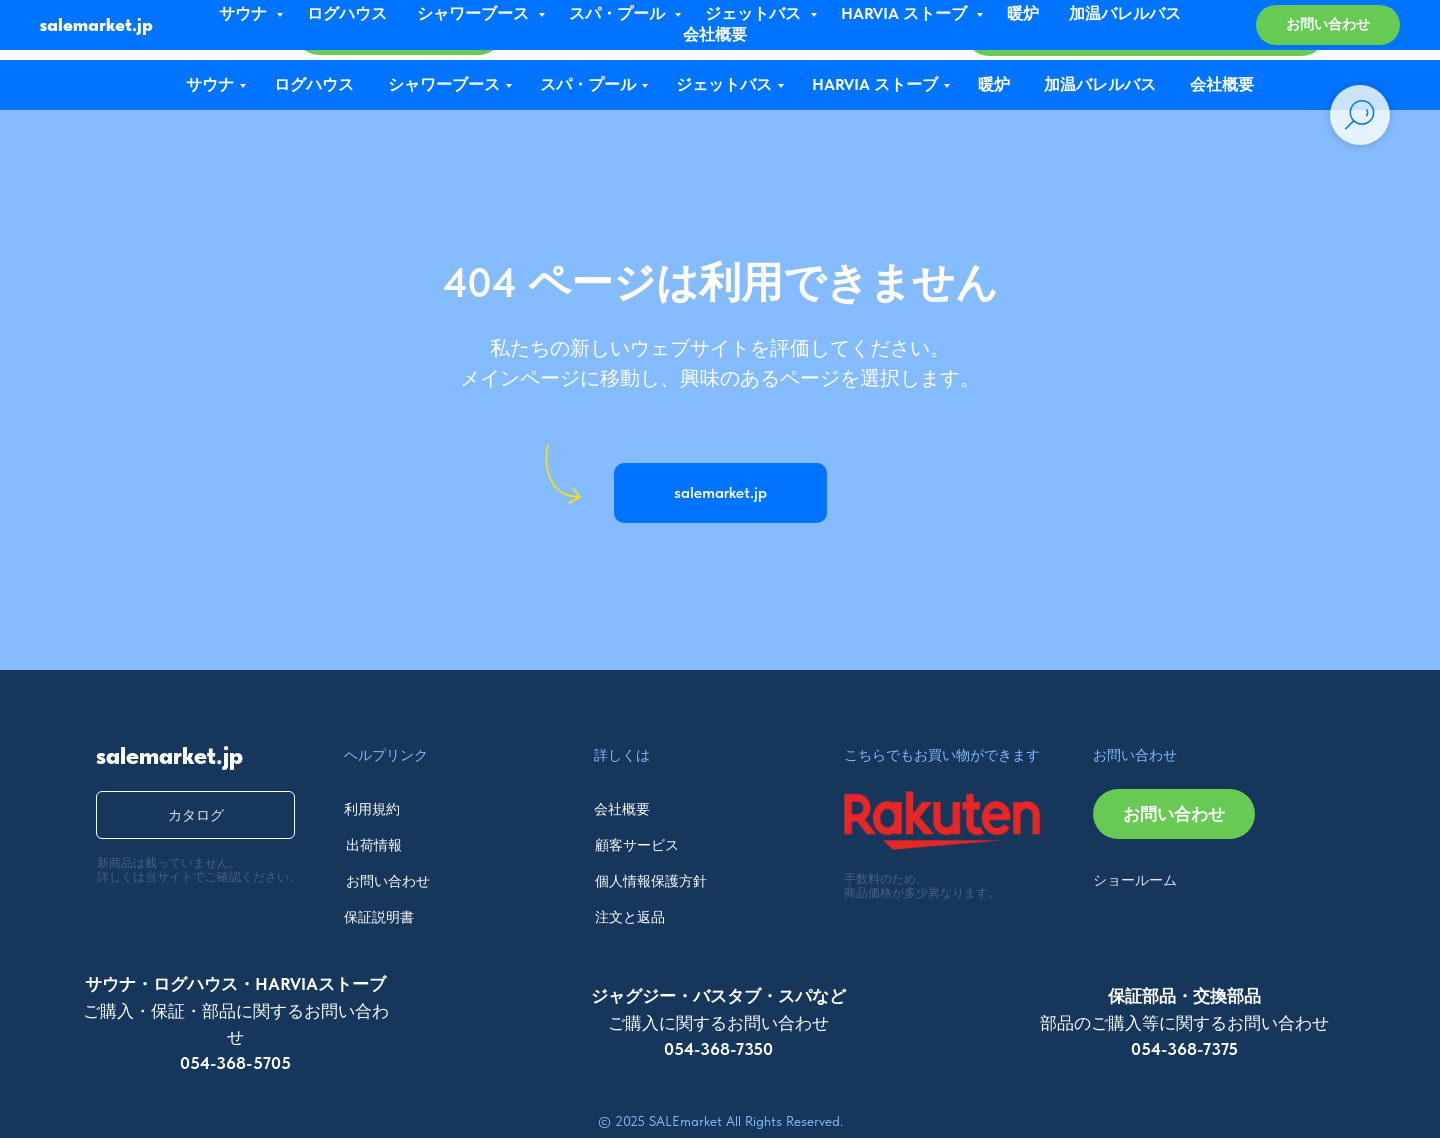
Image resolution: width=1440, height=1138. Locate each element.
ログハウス (314, 84)
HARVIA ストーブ (875, 84)
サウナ (210, 84)
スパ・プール (588, 84)
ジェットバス (724, 84)
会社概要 (1222, 84)
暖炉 (994, 84)
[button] (1146, 31)
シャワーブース (444, 84)
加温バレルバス (1100, 84)
